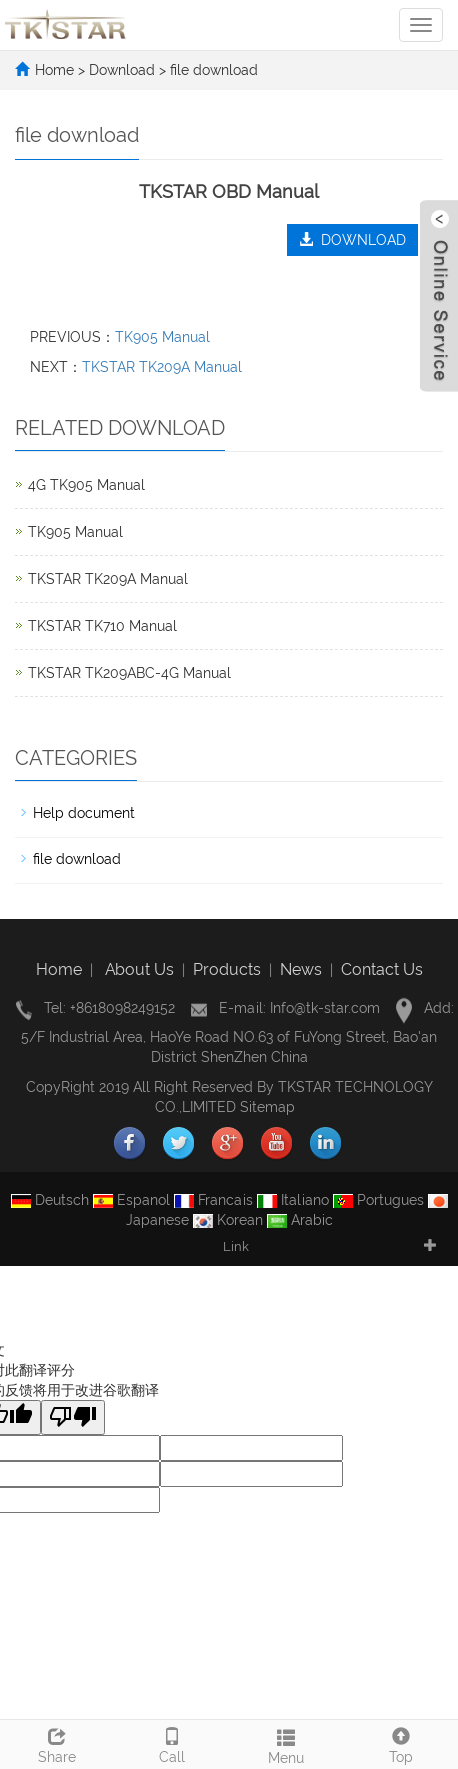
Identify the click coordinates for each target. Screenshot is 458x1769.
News (301, 969)
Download (124, 70)
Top (401, 1743)
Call (172, 1743)
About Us (139, 969)
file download (212, 70)
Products (227, 969)
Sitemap (267, 1107)
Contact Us (382, 969)
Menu (286, 1744)
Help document (84, 813)
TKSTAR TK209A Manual (162, 367)
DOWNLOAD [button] (352, 240)
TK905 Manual (162, 337)
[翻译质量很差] (73, 1417)
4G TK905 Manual (86, 485)
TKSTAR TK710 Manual (102, 626)
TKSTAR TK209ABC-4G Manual (129, 673)
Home (54, 70)
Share (57, 1743)
